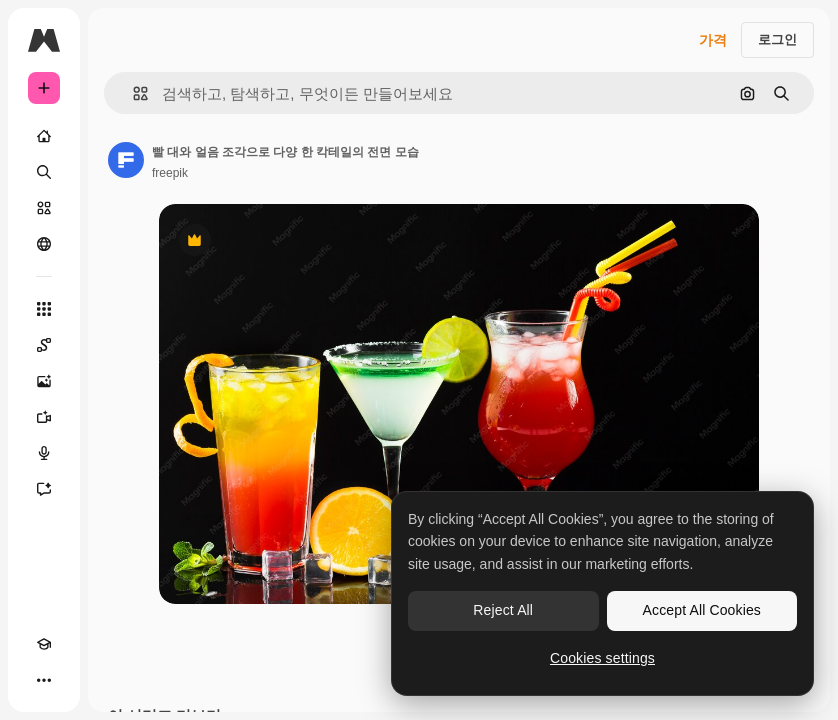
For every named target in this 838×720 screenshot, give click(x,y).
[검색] (44, 172)
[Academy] (44, 644)
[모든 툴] (44, 309)
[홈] (44, 136)
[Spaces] (44, 345)
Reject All (503, 610)
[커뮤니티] (44, 244)
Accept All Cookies (702, 610)
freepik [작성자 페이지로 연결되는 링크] (170, 173)
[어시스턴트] (44, 489)
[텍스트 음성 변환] (44, 453)
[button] (132, 93)
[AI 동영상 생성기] (44, 417)
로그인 (777, 39)
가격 (713, 40)
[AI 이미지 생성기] (44, 381)
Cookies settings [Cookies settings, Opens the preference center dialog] (602, 658)
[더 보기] (44, 680)
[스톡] (44, 208)
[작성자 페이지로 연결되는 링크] (126, 160)
